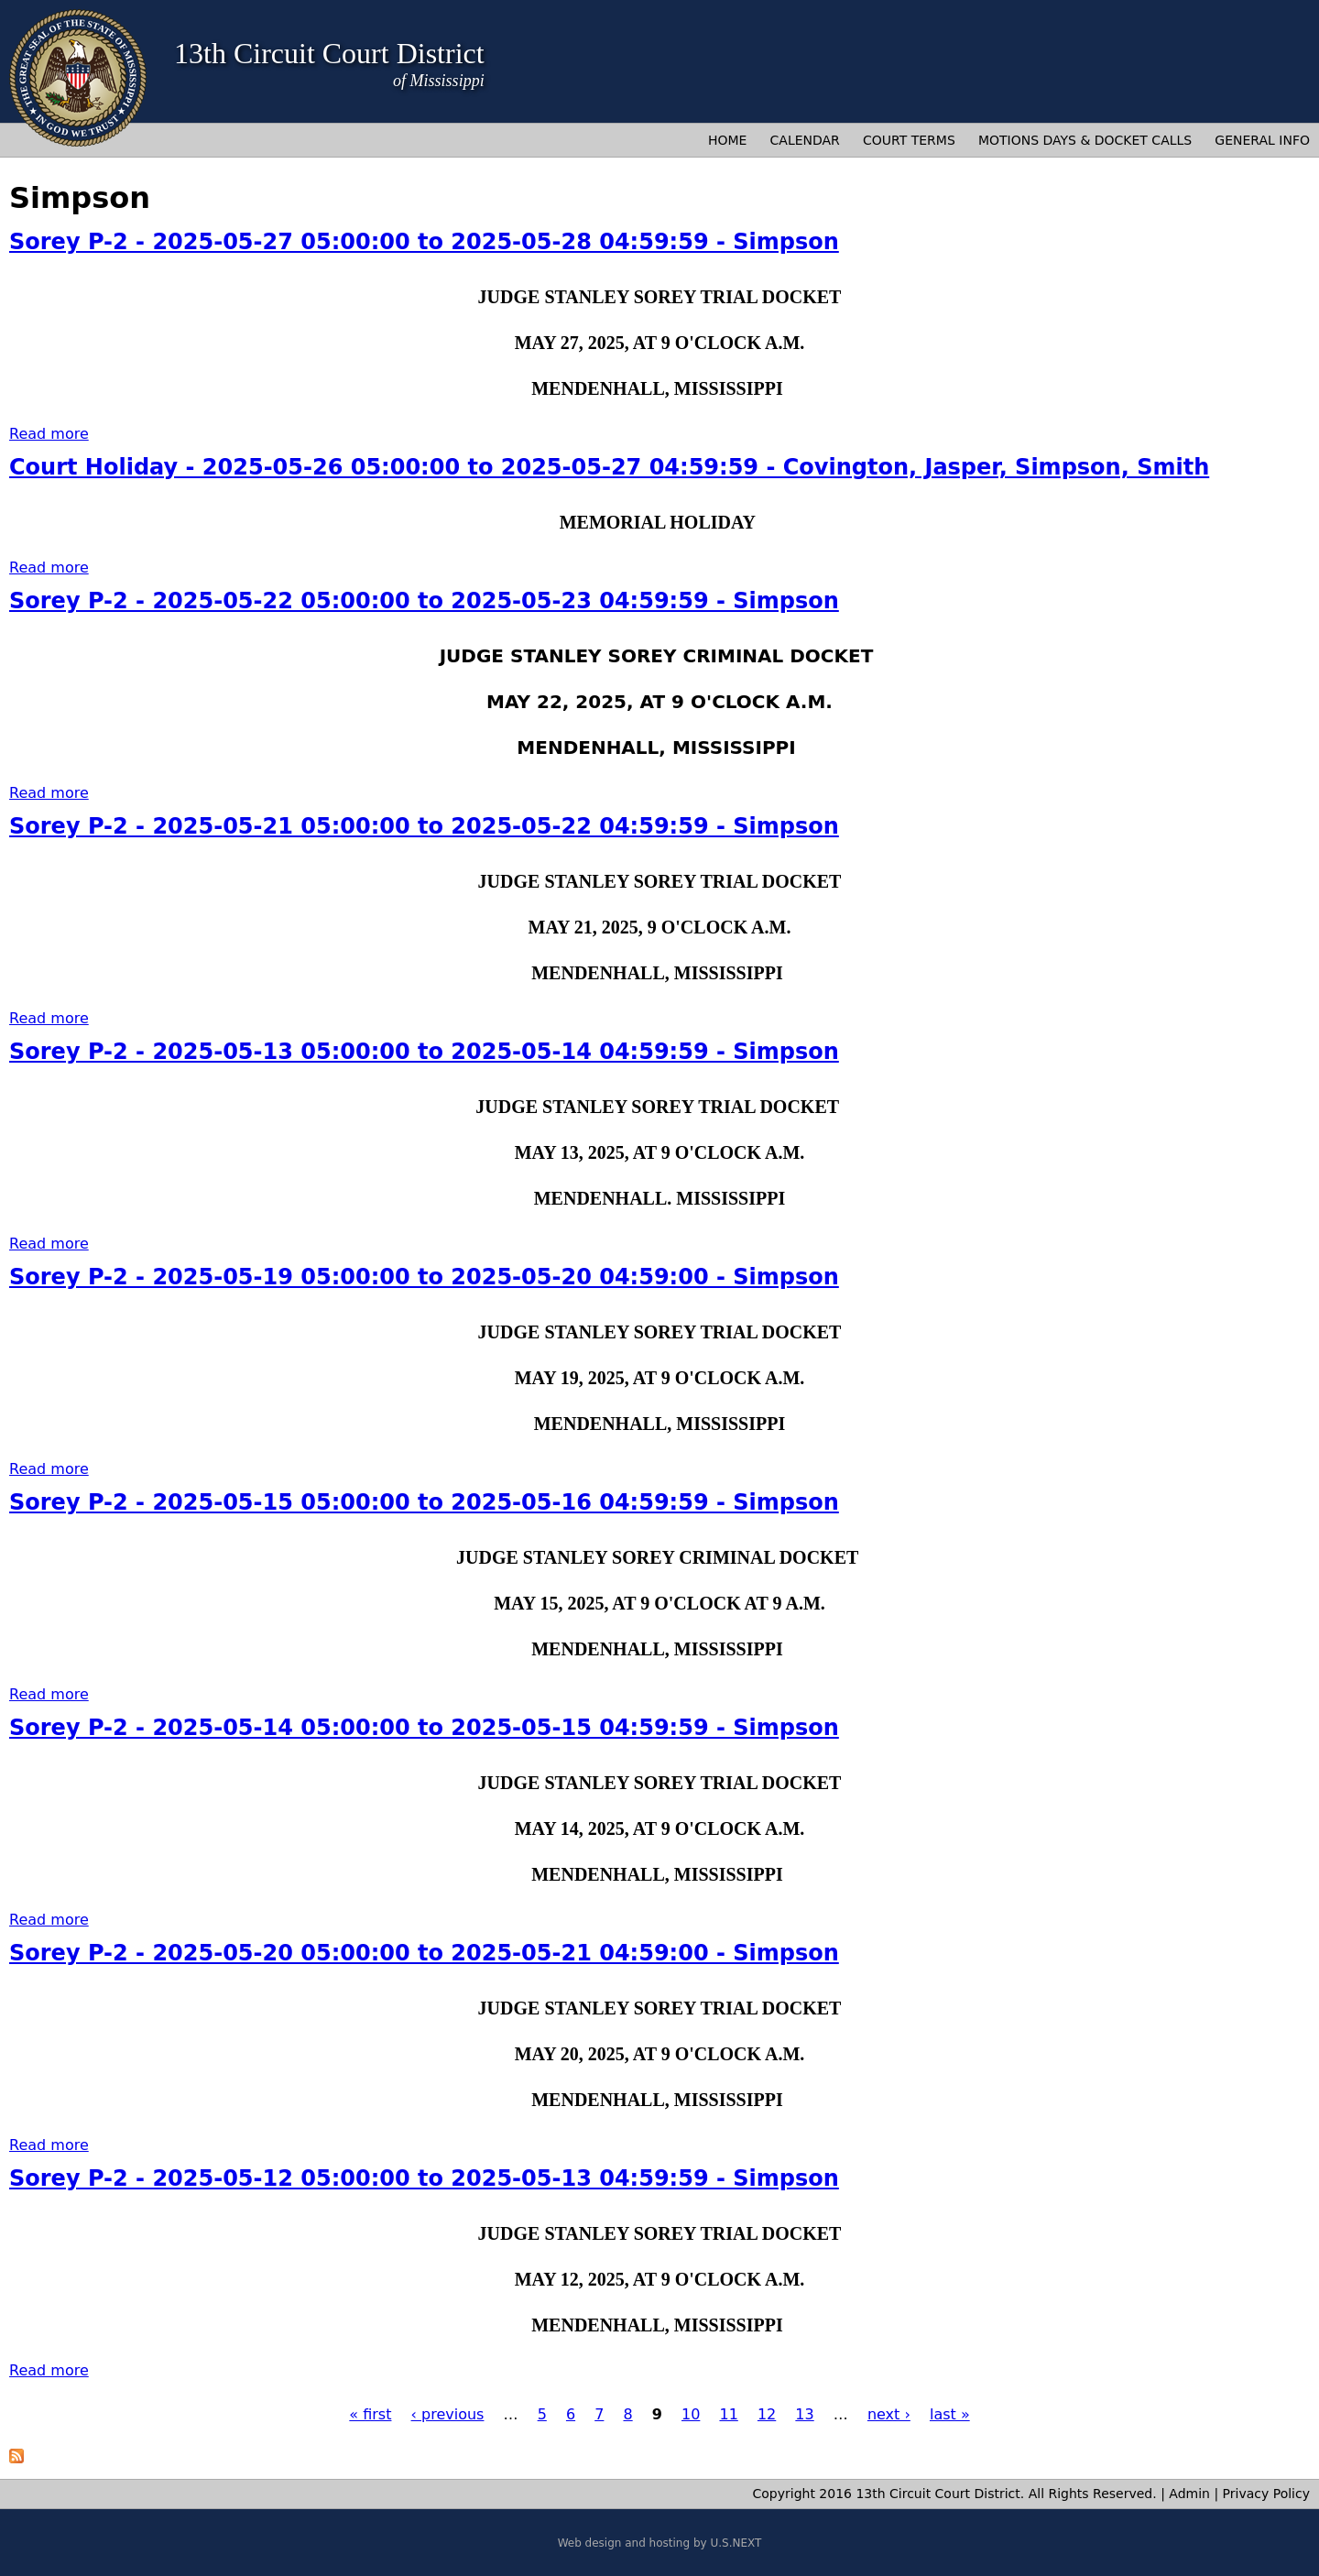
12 (767, 2414)
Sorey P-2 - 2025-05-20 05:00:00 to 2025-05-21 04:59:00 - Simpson (424, 1953)
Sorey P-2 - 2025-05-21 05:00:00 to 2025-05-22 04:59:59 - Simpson (424, 826)
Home (727, 140)
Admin (1189, 2493)
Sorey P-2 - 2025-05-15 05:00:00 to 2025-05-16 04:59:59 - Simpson (424, 1502)
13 (804, 2414)
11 (728, 2414)
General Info (1262, 140)
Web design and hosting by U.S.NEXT (660, 2543)
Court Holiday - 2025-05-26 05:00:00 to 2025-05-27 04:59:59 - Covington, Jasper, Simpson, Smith (609, 467)
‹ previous (448, 2414)
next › (888, 2414)
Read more (49, 433)
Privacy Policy (1266, 2493)
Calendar (805, 140)
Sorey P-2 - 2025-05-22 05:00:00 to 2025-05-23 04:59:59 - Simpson (424, 601)
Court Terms (909, 140)
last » (950, 2414)
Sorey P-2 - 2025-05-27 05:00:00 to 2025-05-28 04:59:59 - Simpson (424, 242)
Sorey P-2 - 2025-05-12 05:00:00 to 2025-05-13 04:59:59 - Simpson (424, 2178)
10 (690, 2414)
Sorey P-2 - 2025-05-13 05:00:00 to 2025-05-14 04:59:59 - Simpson (424, 1051)
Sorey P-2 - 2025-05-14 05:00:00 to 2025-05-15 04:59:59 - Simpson (424, 1728)
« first (370, 2414)
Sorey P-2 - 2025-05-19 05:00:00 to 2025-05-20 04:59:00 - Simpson (424, 1277)
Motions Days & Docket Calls (1085, 140)
